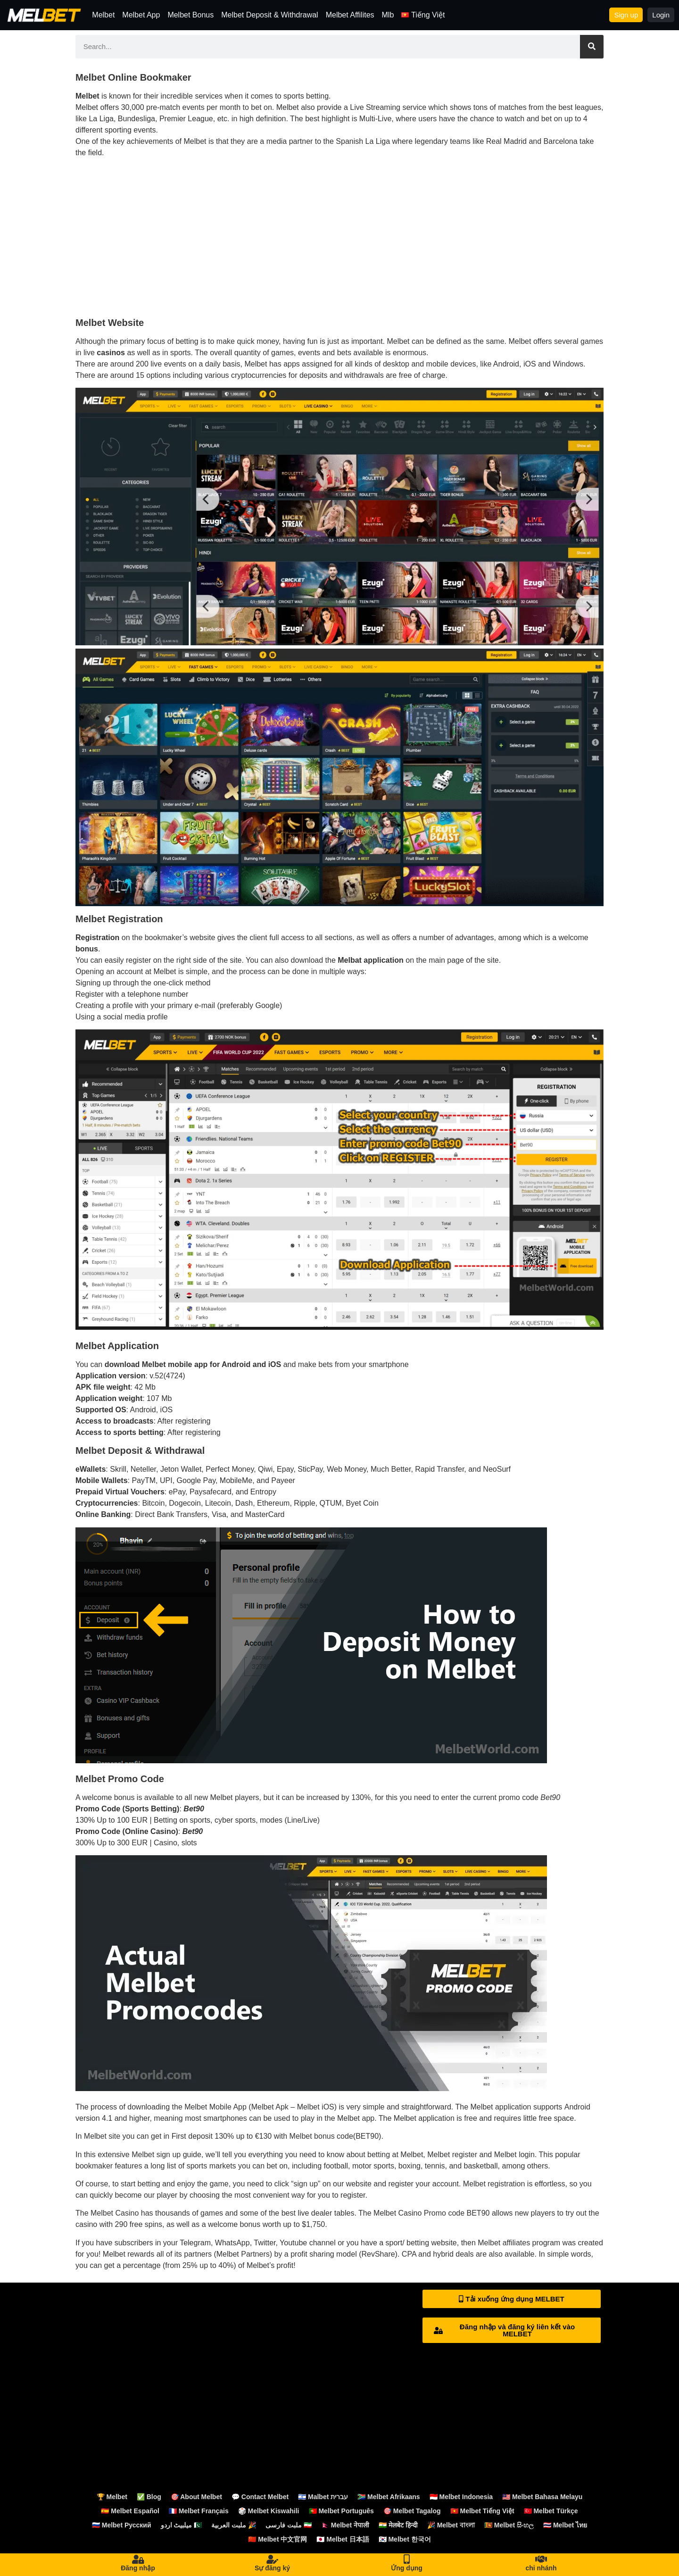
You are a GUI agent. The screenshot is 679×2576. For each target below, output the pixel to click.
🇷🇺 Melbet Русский (121, 2525)
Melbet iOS (315, 2107)
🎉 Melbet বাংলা (451, 2525)
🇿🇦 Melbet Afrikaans (388, 2497)
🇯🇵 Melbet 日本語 (342, 2539)
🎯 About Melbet (196, 2497)
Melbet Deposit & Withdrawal (269, 15)
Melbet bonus (312, 2136)
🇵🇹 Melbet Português (341, 2511)
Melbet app (355, 2118)
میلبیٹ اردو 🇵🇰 (181, 2525)
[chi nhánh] (541, 2559)
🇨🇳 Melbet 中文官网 (277, 2539)
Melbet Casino (115, 2213)
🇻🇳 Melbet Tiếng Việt (482, 2511)
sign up (305, 2184)
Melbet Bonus (190, 15)
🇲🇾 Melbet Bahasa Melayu (542, 2497)
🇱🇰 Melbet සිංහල (509, 2525)
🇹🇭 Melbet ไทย (565, 2525)
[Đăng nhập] (138, 2559)
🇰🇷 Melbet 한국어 (405, 2539)
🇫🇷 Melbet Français (199, 2511)
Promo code (444, 2213)
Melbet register (452, 2155)
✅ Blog (149, 2497)
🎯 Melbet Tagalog (412, 2511)
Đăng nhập (138, 2568)
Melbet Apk (270, 2107)
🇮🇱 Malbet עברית (323, 2497)
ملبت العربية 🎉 (233, 2525)
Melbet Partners (243, 2254)
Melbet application (500, 2107)
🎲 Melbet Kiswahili (268, 2511)
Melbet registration (494, 2184)
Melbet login (514, 2155)
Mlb (388, 15)
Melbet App (141, 15)
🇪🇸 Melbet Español (130, 2511)
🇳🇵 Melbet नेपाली (345, 2525)
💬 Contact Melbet (260, 2497)
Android (577, 2107)
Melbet (103, 15)
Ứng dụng (406, 2568)
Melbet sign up (156, 2155)
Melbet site (102, 2136)
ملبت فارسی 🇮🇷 (288, 2525)
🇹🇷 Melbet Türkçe (551, 2511)
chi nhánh (540, 2568)
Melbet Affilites (350, 15)
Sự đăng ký (272, 2568)
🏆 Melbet (112, 2497)
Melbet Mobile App (215, 2107)
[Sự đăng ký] (272, 2559)
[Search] (592, 46)
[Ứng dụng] (407, 2559)
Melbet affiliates (504, 2243)
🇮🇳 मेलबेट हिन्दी (398, 2525)
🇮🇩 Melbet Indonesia (461, 2497)
